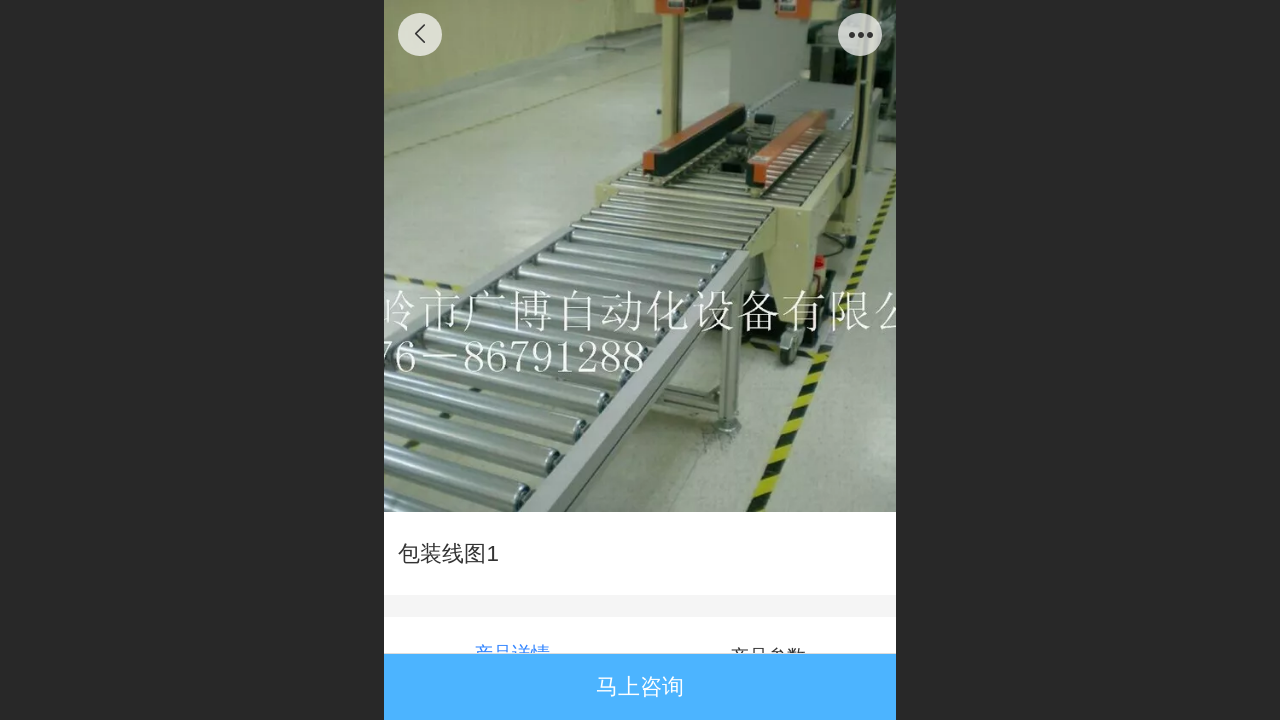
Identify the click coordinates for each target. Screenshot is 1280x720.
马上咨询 (640, 686)
